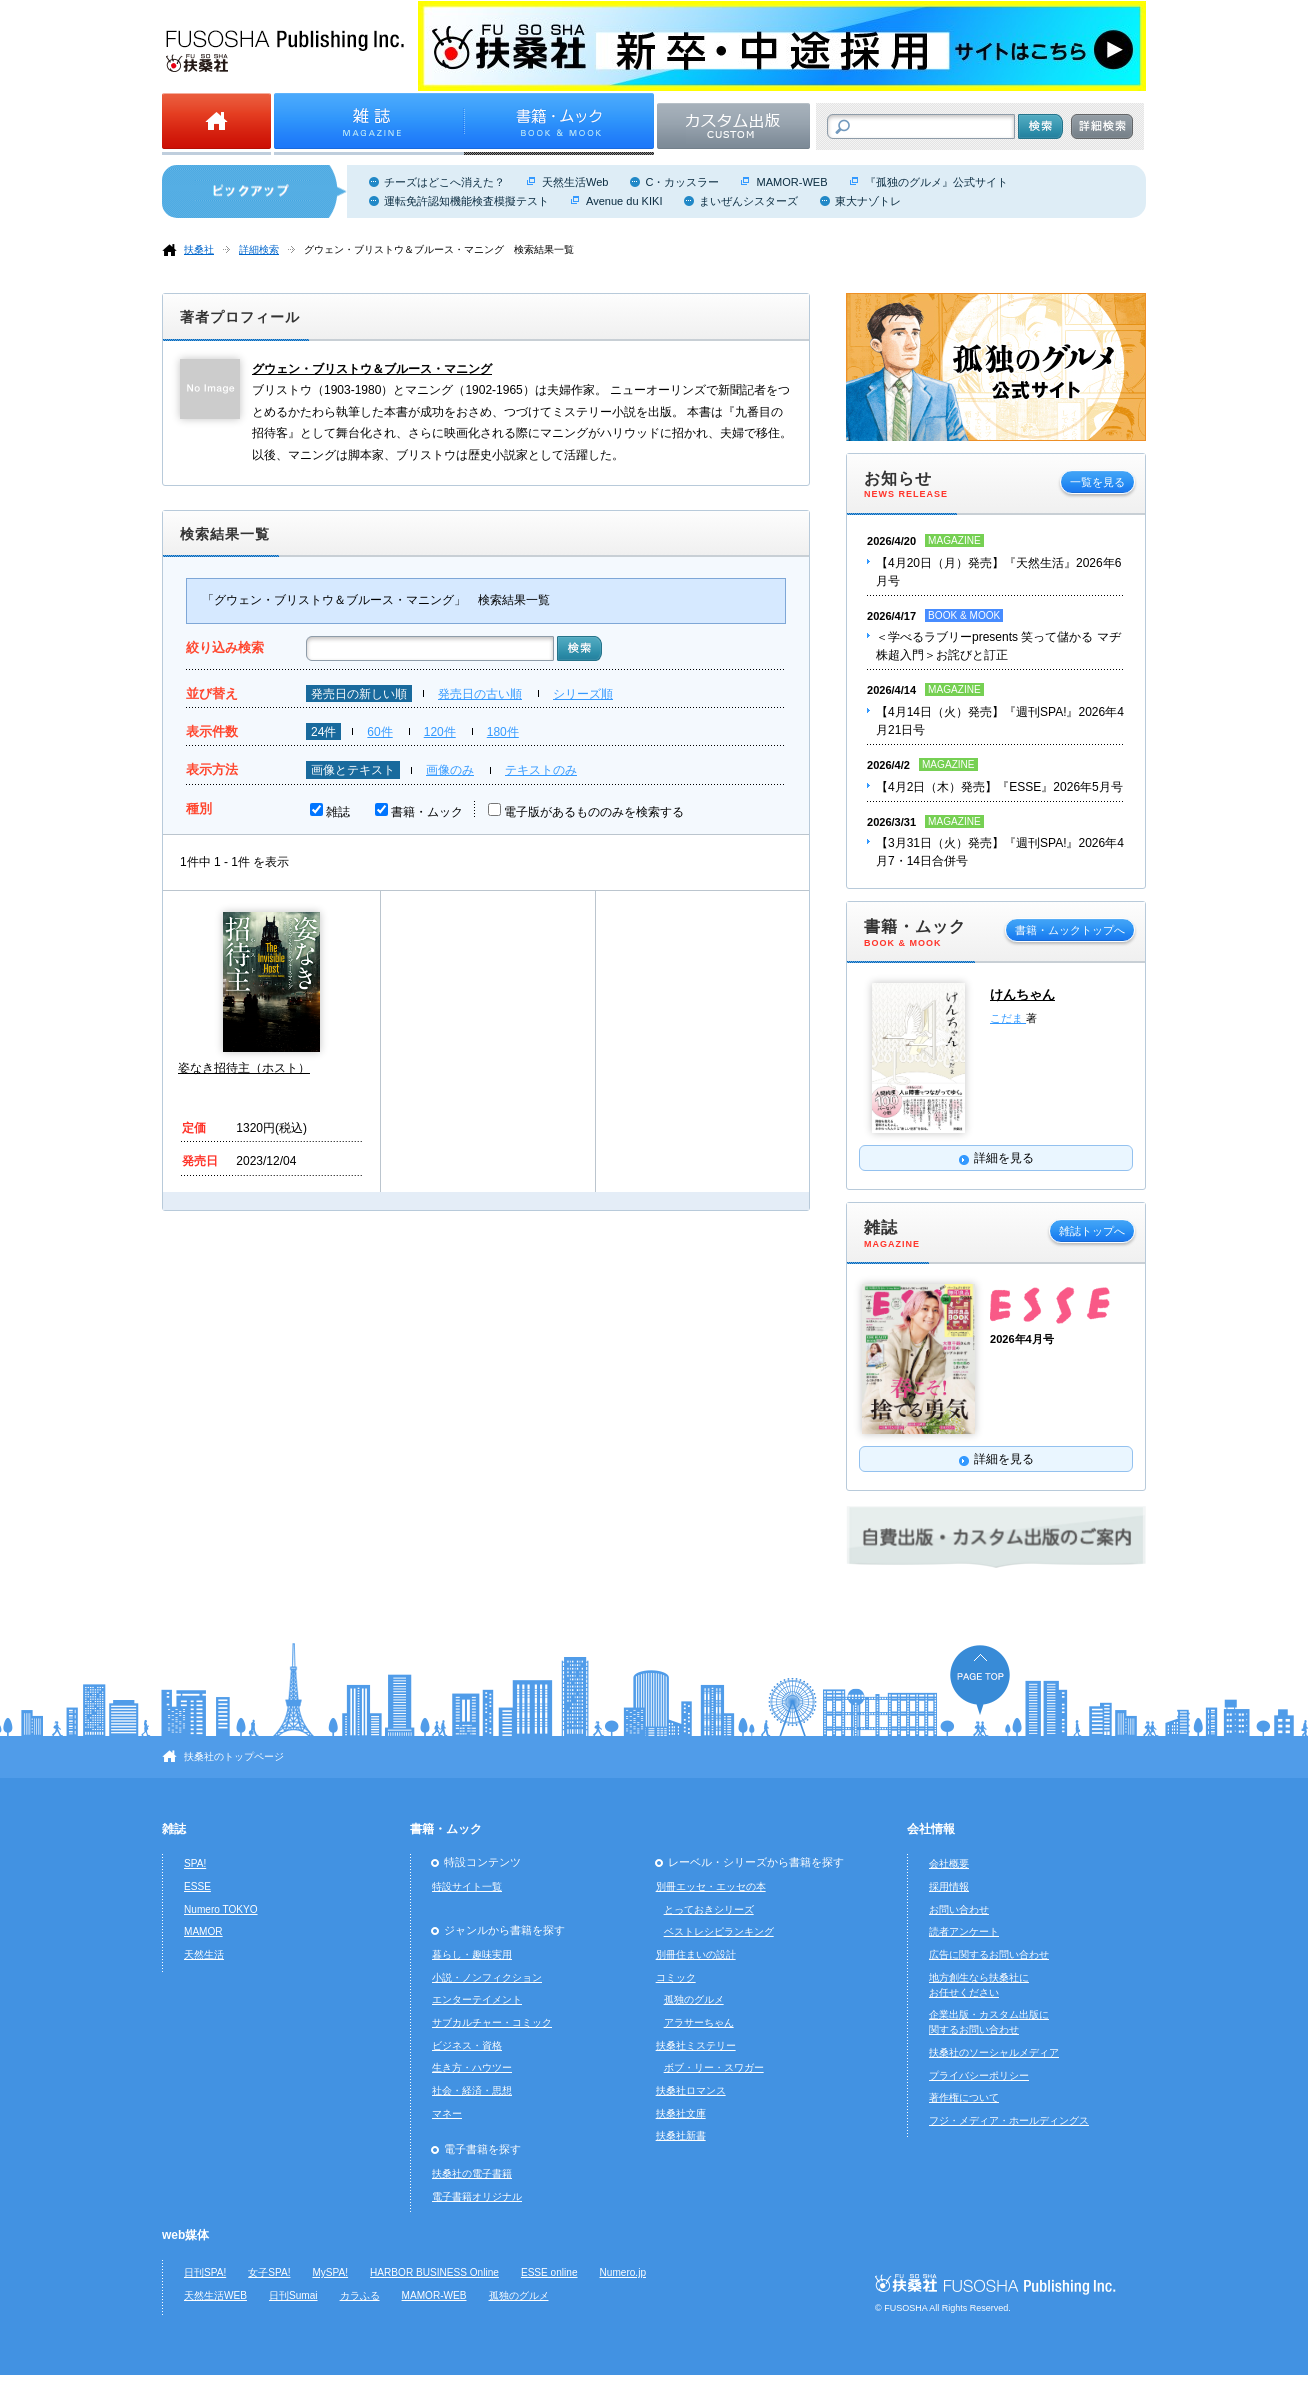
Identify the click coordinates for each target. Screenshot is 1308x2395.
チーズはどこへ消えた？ (444, 182)
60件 (379, 732)
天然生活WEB (215, 2295)
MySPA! (330, 2272)
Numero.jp (623, 2272)
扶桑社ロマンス (691, 2090)
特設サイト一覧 (467, 1886)
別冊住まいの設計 (696, 1954)
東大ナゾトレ (868, 201)
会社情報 (931, 1829)
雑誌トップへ (1092, 1231)
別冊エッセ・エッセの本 (711, 1886)
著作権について (964, 2097)
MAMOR (203, 1931)
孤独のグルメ (694, 1999)
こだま (1008, 1018)
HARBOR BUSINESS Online (434, 2272)
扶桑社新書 (681, 2135)
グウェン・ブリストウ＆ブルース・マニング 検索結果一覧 (439, 249)
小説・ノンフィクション (487, 1977)
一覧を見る (1097, 482)
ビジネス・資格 (467, 2045)
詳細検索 (259, 249)
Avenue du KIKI (624, 201)
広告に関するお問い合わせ (989, 1954)
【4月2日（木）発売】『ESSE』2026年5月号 (999, 787)
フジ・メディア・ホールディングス (1009, 2120)
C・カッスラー (682, 182)
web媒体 (185, 2235)
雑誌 (338, 812)
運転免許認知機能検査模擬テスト (466, 201)
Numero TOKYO (221, 1909)
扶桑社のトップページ (234, 1756)
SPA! (195, 1863)
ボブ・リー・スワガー (714, 2067)
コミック (676, 1977)
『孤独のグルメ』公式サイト (936, 182)
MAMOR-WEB (791, 182)
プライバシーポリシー (979, 2075)
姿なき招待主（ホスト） (244, 1068)
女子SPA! (269, 2272)
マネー (447, 2113)
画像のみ (450, 770)
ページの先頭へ (980, 1679)
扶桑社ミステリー (696, 2045)
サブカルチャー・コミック (492, 2022)
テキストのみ (541, 770)
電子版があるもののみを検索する (594, 812)
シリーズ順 (583, 694)
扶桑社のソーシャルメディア (994, 2052)
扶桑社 (199, 249)
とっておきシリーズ (709, 1909)
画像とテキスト (353, 770)
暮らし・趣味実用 (472, 1954)
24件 (323, 732)
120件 (440, 732)
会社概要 (949, 1863)
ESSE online (549, 2272)
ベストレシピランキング (719, 1931)
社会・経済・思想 (472, 2090)
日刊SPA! (205, 2272)
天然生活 (204, 1954)
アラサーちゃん (699, 2022)
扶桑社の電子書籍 (472, 2173)
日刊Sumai (293, 2295)
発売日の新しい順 (359, 694)
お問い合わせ (959, 1909)
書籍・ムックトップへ (1070, 930)
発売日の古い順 (480, 694)
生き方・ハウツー (472, 2067)
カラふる (360, 2295)
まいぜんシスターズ (748, 201)
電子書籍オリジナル (477, 2196)
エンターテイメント (477, 1999)
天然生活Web (575, 182)
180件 (503, 732)
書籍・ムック (427, 812)
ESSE (197, 1886)
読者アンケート (964, 1931)
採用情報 (949, 1886)
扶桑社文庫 (681, 2113)
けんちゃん (1022, 994)
